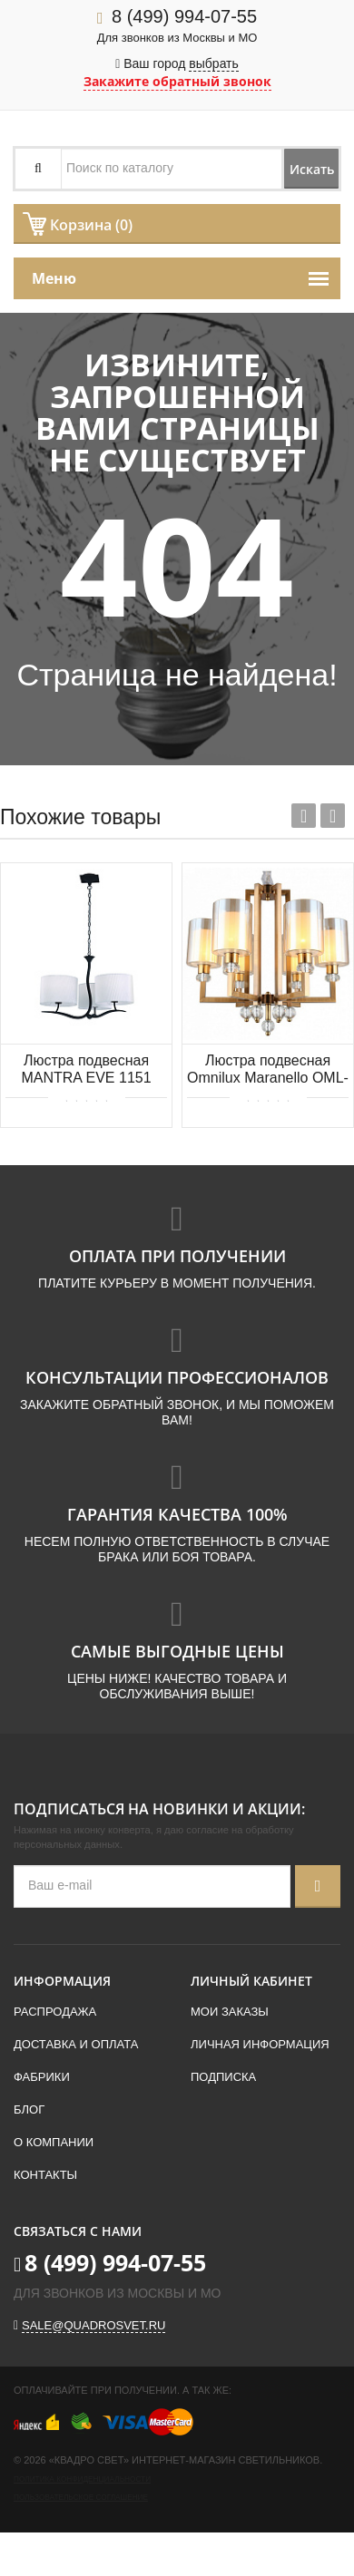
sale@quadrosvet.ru (93, 2325)
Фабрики (42, 2077)
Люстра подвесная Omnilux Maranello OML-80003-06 (268, 1070)
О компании (53, 2142)
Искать (312, 169)
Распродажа (55, 2011)
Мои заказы (230, 2011)
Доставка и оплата (76, 2044)
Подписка (223, 2077)
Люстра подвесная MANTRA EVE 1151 (86, 1069)
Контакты (45, 2175)
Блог (29, 2109)
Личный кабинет (251, 1980)
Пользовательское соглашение (81, 2497)
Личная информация (260, 2044)
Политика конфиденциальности (82, 2479)
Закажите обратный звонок (177, 81)
